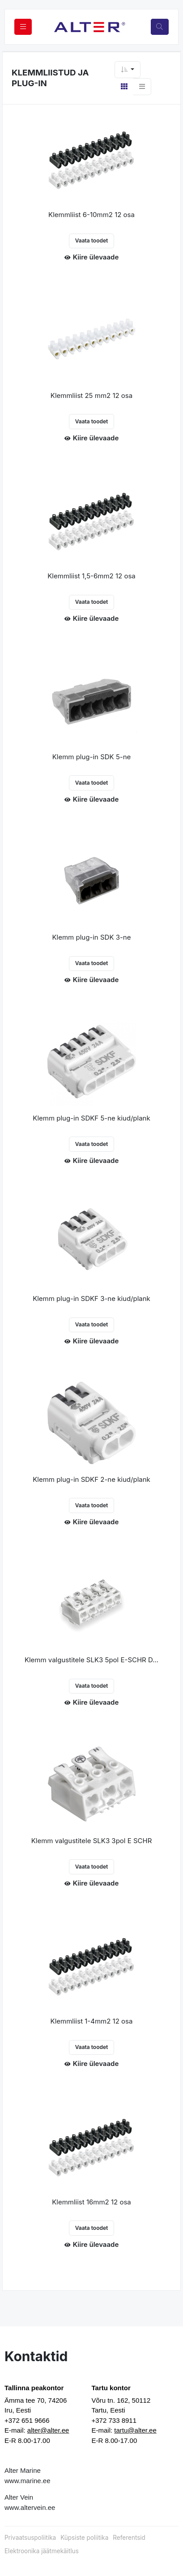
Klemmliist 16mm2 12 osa (91, 2202)
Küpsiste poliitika (84, 2537)
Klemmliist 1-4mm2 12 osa (92, 2021)
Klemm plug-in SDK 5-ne (91, 757)
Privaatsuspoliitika (30, 2537)
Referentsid (129, 2537)
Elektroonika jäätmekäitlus (41, 2551)
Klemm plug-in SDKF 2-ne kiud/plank (91, 1479)
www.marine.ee (27, 2480)
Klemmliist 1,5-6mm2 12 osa (91, 576)
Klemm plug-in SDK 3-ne (91, 937)
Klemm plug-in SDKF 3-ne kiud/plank (91, 1298)
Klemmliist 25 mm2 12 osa (91, 395)
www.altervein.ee (29, 2507)
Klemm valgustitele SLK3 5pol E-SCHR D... (91, 1660)
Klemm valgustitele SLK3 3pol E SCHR (91, 1840)
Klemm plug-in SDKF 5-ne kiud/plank (91, 1118)
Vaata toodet (91, 240)
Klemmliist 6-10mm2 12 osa (91, 214)
